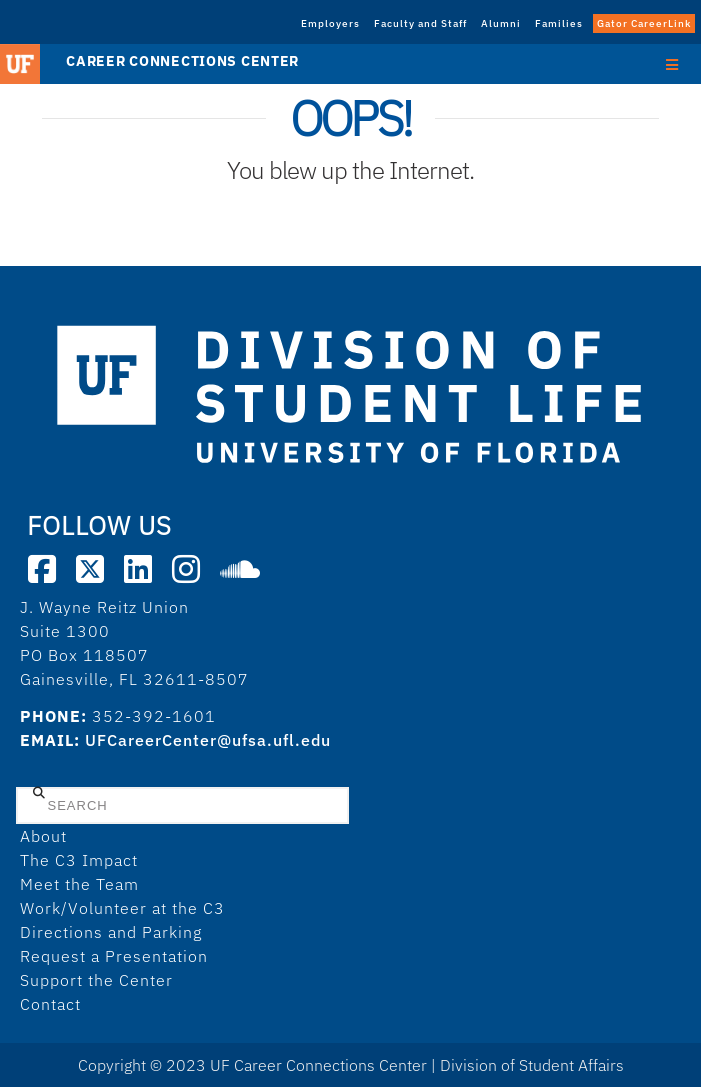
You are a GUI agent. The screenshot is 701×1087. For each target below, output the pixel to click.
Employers (330, 23)
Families (559, 23)
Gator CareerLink (644, 23)
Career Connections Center (182, 61)
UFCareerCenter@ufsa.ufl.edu (208, 740)
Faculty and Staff (420, 23)
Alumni (501, 23)
